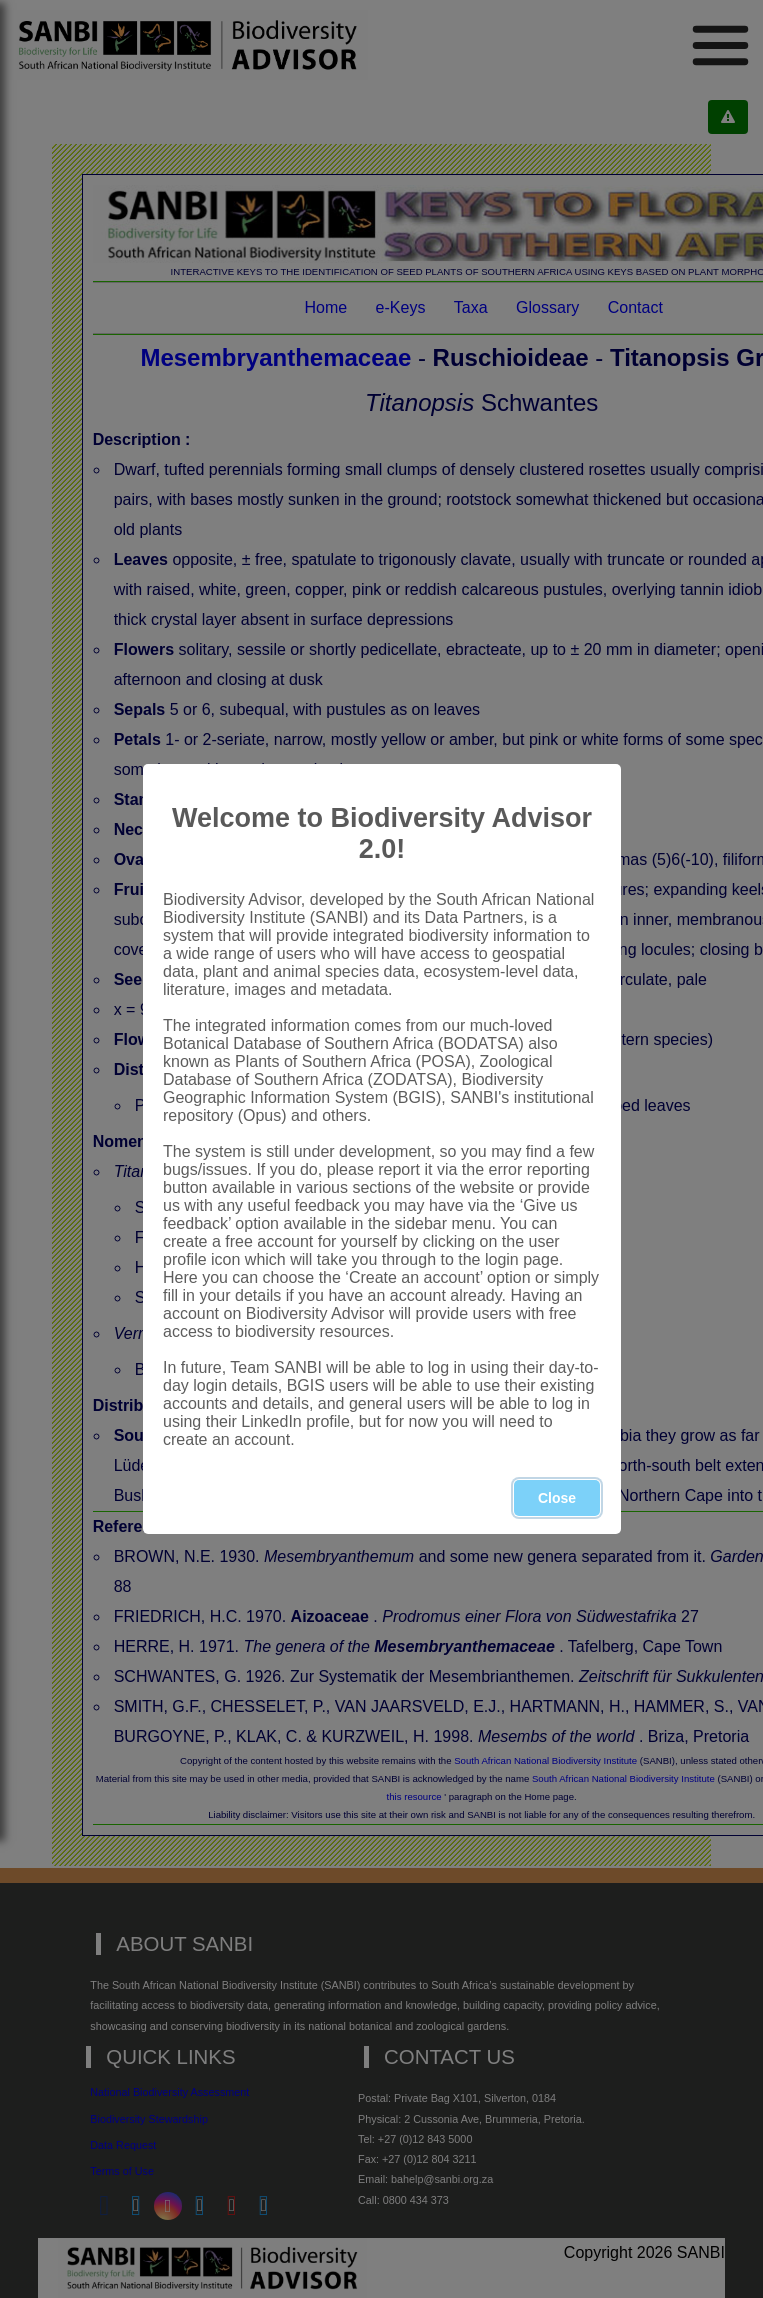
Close (556, 1498)
